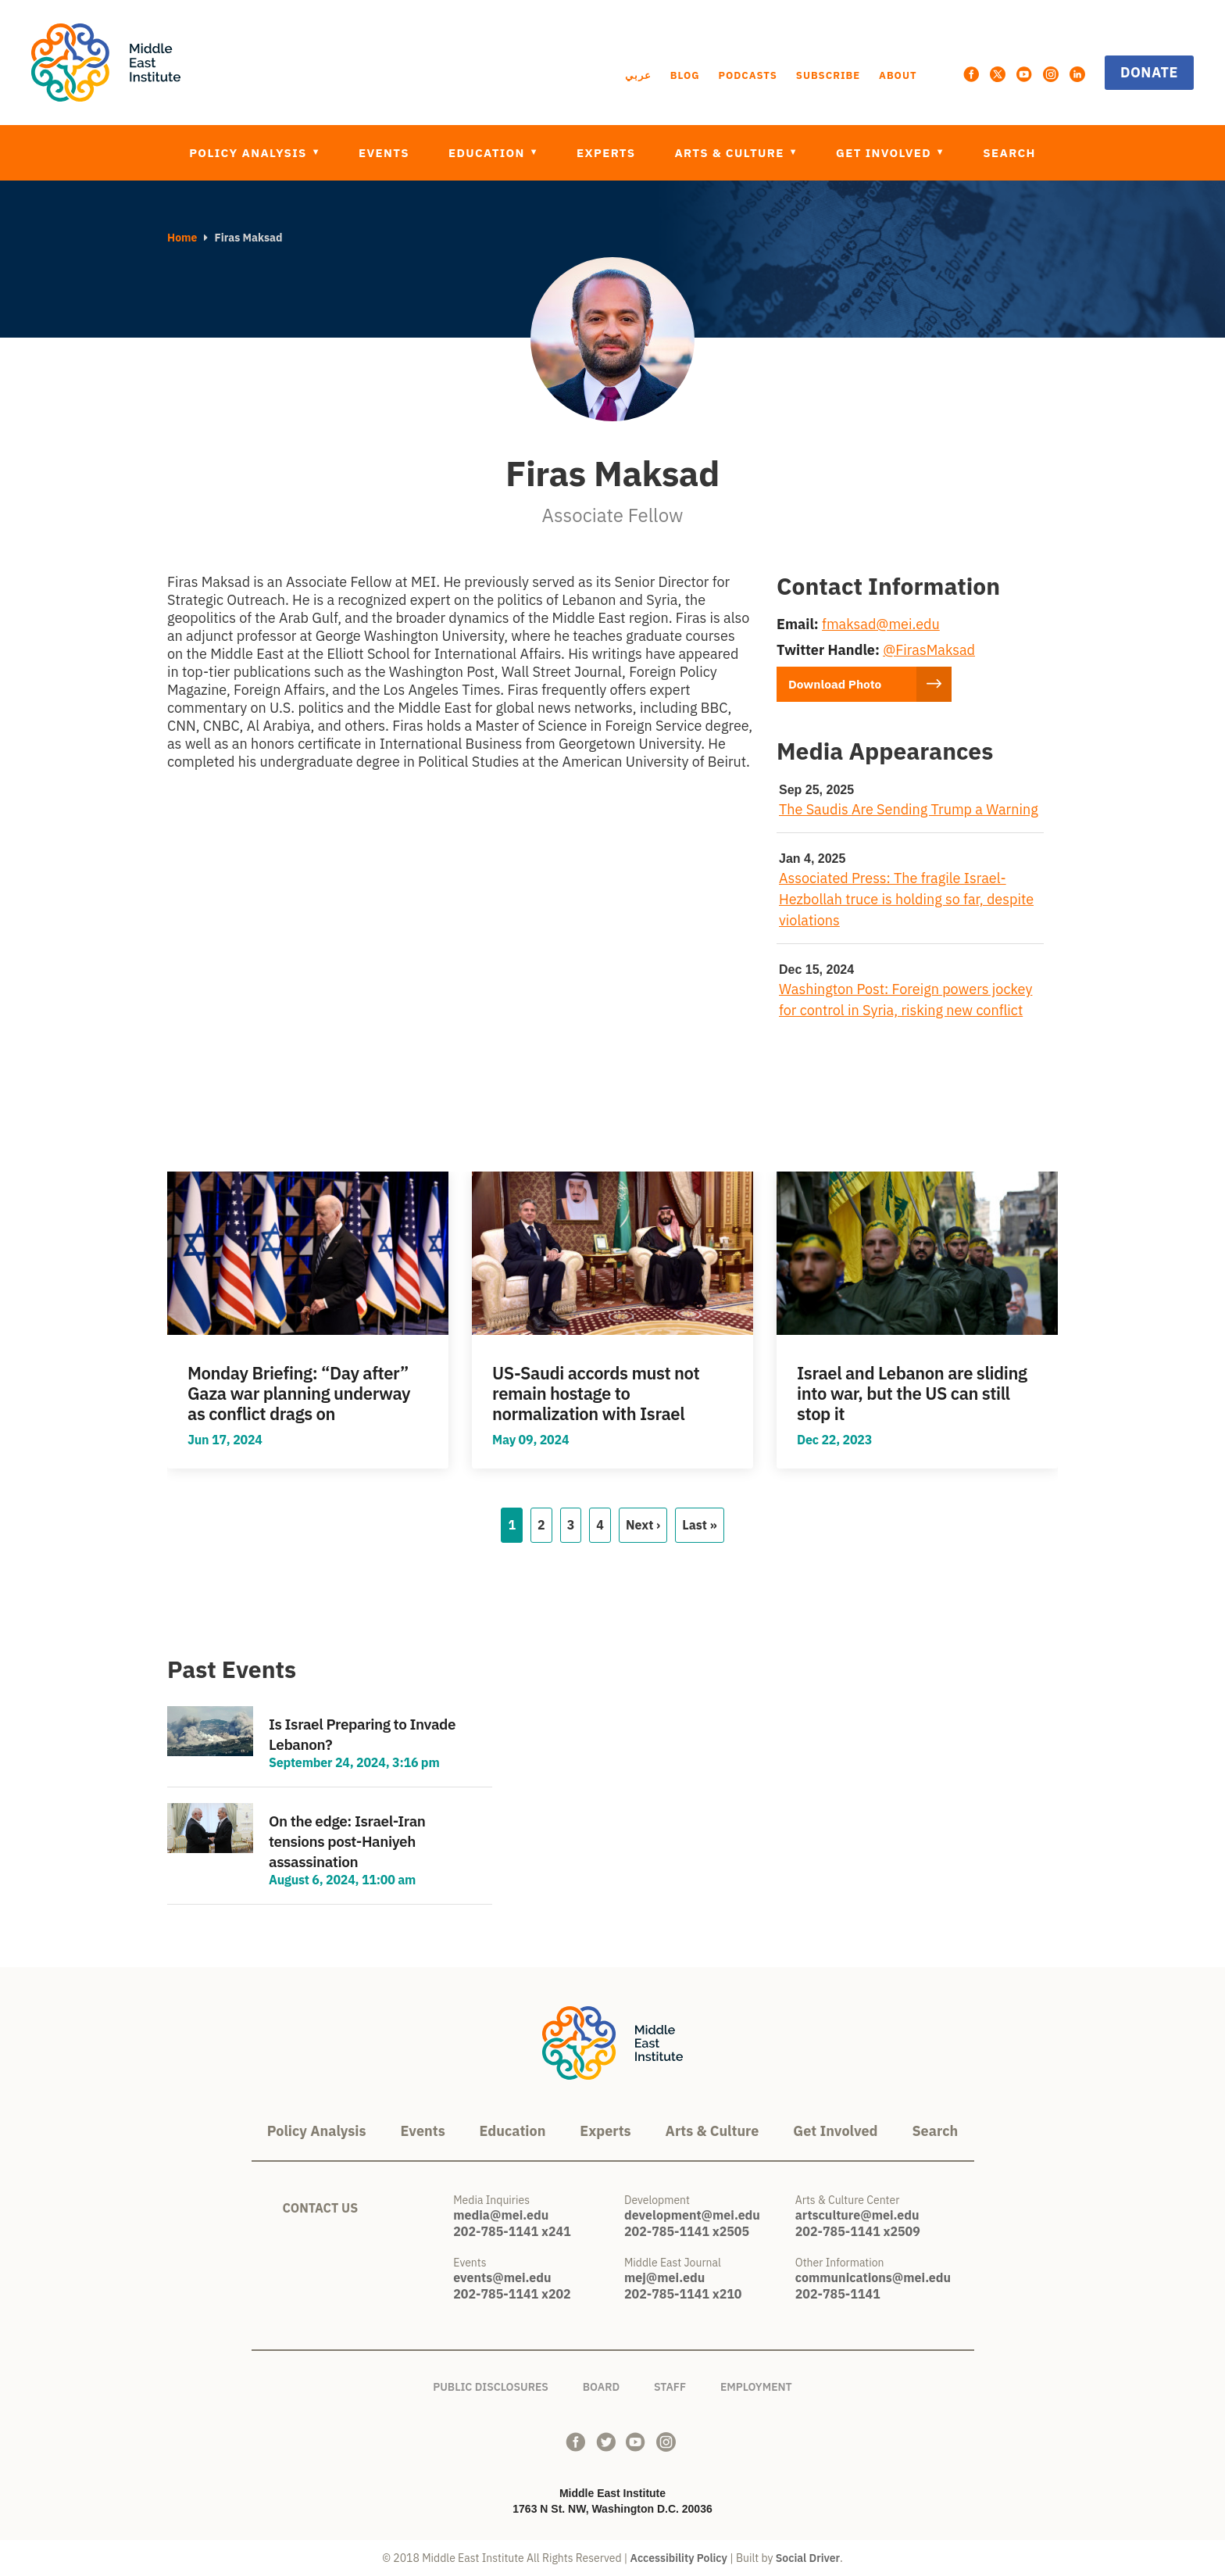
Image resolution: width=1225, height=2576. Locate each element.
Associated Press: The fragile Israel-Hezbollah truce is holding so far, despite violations (906, 898)
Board (601, 2384)
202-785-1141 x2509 (857, 2231)
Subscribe (828, 75)
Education (488, 152)
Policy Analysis (249, 152)
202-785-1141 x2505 (686, 2231)
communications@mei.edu (873, 2277)
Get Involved (885, 152)
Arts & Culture (731, 152)
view (307, 1320)
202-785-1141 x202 (511, 2294)
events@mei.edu (502, 2277)
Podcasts (747, 75)
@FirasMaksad (929, 650)
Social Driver (808, 2558)
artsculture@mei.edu (857, 2215)
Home (182, 238)
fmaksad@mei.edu (881, 624)
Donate (1149, 72)
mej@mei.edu (664, 2277)
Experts (606, 152)
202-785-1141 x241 (511, 2231)
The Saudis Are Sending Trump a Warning (908, 809)
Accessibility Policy (678, 2558)
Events (384, 152)
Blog (685, 75)
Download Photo (839, 683)
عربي (638, 75)
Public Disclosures (490, 2384)
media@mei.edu (500, 2215)
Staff (670, 2384)
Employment (756, 2384)
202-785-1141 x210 (682, 2294)
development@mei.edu (692, 2215)
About (897, 75)
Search (1009, 152)
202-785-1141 (837, 2294)
